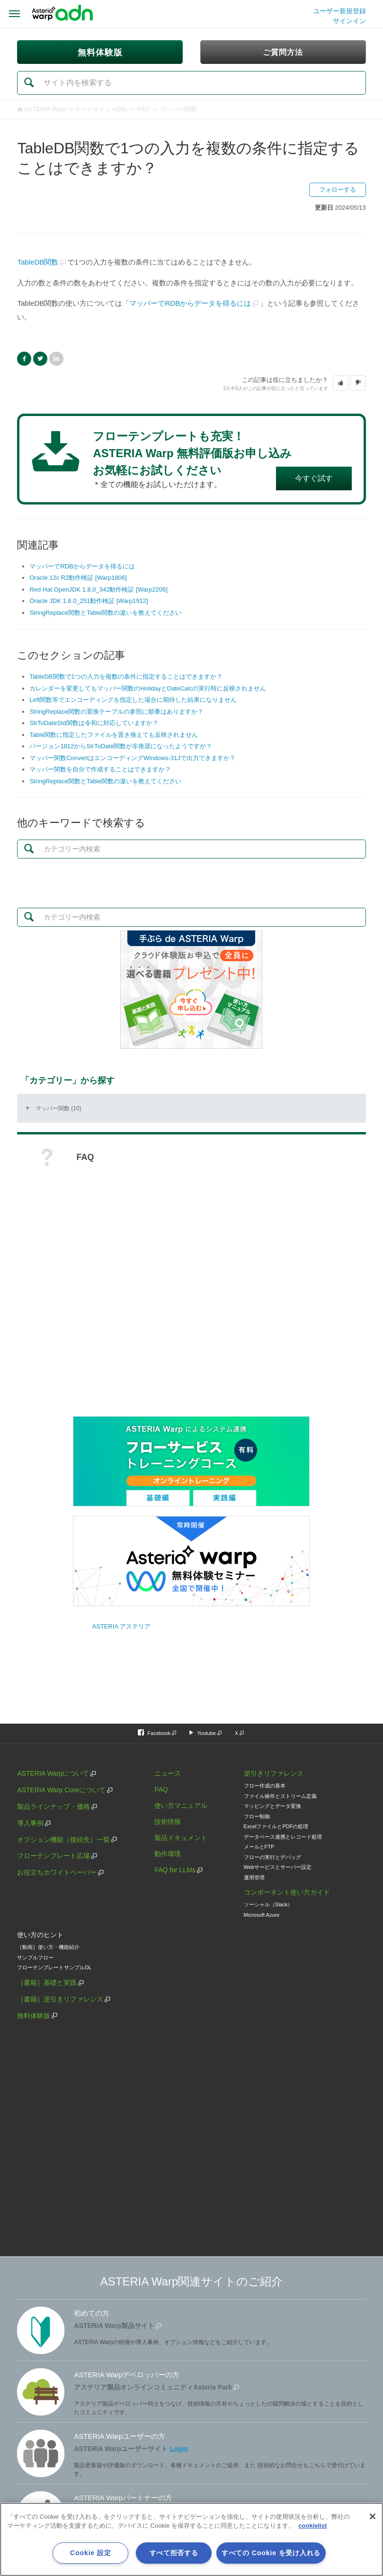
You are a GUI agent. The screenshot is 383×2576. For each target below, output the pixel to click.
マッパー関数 (178, 109)
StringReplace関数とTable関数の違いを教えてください (105, 612)
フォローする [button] (337, 189)
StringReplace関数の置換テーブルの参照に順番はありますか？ (116, 711)
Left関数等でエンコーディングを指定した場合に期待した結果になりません (133, 699)
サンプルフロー (35, 1957)
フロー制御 (257, 1816)
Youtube (206, 1733)
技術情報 (167, 1821)
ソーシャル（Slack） (268, 1904)
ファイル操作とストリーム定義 (280, 1796)
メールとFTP (259, 1847)
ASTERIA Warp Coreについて (61, 1790)
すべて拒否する (174, 2553)
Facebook (24, 359)
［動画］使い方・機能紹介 (48, 1947)
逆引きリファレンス (273, 1773)
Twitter (40, 359)
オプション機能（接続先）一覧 (63, 1839)
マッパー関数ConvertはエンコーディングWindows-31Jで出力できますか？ (132, 757)
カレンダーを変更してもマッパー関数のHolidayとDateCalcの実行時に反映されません (147, 688)
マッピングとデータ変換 (272, 1806)
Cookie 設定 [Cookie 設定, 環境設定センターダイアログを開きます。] (90, 2553)
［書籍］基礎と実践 (47, 1982)
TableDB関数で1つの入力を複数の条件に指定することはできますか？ (125, 676)
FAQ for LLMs (174, 1870)
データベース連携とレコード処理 (283, 1837)
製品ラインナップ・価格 (53, 1806)
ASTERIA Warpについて (53, 1773)
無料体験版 (33, 2015)
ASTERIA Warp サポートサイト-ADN (75, 109)
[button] (340, 382)
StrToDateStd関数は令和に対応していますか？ (93, 722)
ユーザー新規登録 (339, 11)
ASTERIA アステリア (121, 1626)
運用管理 (254, 1877)
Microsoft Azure (262, 1915)
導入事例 (30, 1823)
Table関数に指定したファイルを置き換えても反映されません (113, 734)
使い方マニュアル (180, 1805)
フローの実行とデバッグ (272, 1857)
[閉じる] (372, 2516)
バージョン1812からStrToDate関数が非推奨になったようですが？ (120, 746)
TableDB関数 (37, 262)
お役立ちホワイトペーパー (57, 1872)
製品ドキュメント (180, 1837)
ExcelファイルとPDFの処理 (276, 1826)
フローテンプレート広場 (53, 1855)
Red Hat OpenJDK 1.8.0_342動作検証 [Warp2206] (98, 589)
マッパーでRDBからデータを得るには (190, 303)
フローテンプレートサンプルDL (54, 1967)
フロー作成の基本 (264, 1785)
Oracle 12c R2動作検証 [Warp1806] (77, 577)
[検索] (191, 83)
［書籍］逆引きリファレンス (60, 1999)
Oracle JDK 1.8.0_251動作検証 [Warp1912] (88, 600)
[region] (191, 2539)
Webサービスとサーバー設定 (278, 1867)
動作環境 (167, 1854)
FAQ (143, 109)
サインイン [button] (349, 21)
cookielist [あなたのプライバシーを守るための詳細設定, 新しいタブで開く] (312, 2525)
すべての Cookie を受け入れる (271, 2553)
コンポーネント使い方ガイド (287, 1892)
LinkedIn (56, 359)
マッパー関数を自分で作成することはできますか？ (100, 769)
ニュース (167, 1773)
